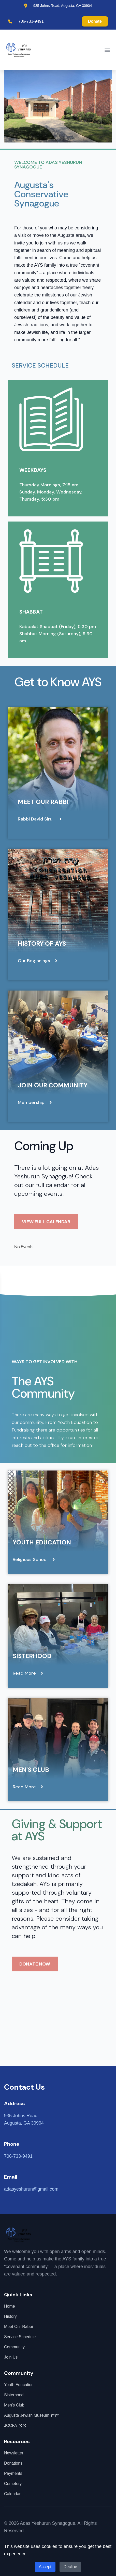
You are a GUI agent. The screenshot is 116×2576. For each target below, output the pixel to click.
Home (9, 2306)
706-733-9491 (31, 21)
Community (14, 2347)
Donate (95, 21)
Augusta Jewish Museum (31, 2415)
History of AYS (42, 943)
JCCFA (15, 2425)
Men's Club (31, 1770)
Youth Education (42, 1542)
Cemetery (13, 2483)
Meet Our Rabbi (43, 802)
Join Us (11, 2357)
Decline (70, 2567)
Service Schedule (20, 2337)
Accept (45, 2567)
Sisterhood (32, 1656)
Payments (13, 2473)
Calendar (12, 2494)
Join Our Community (53, 1085)
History (10, 2316)
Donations (13, 2463)
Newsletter (13, 2453)
